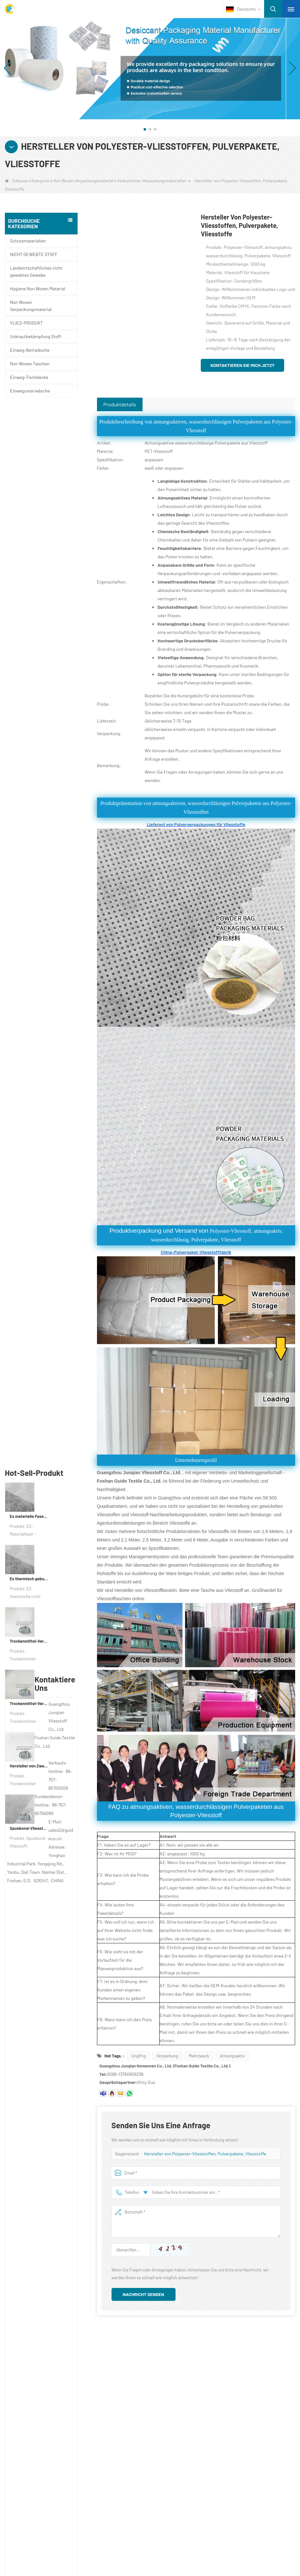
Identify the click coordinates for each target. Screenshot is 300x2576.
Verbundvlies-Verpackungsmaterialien (152, 180)
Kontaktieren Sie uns (51, 2382)
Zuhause (16, 180)
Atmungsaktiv (232, 2055)
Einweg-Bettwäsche (29, 350)
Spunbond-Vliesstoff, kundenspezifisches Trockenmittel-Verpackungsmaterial (29, 770)
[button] (145, 129)
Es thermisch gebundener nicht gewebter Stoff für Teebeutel (29, 520)
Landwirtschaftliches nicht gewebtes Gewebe (36, 271)
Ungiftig (138, 2055)
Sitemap (34, 2407)
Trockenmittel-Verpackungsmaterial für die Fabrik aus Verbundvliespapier (29, 582)
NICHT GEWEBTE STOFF (34, 254)
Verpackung (167, 2055)
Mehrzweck (199, 2055)
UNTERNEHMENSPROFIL (51, 2370)
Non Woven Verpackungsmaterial (83, 180)
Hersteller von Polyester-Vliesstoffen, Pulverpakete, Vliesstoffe (205, 2153)
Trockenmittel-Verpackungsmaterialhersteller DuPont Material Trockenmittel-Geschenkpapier (29, 645)
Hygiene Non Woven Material (37, 288)
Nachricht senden (143, 2294)
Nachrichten (40, 2395)
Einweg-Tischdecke (29, 377)
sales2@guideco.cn (197, 2410)
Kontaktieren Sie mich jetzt (242, 365)
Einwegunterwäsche (30, 390)
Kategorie (40, 180)
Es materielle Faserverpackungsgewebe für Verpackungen (29, 458)
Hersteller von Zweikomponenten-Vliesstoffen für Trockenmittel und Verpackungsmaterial (29, 707)
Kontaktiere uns (201, 2356)
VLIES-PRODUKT (26, 323)
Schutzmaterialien (28, 240)
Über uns (36, 2356)
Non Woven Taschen (29, 363)
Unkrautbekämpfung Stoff (35, 336)
